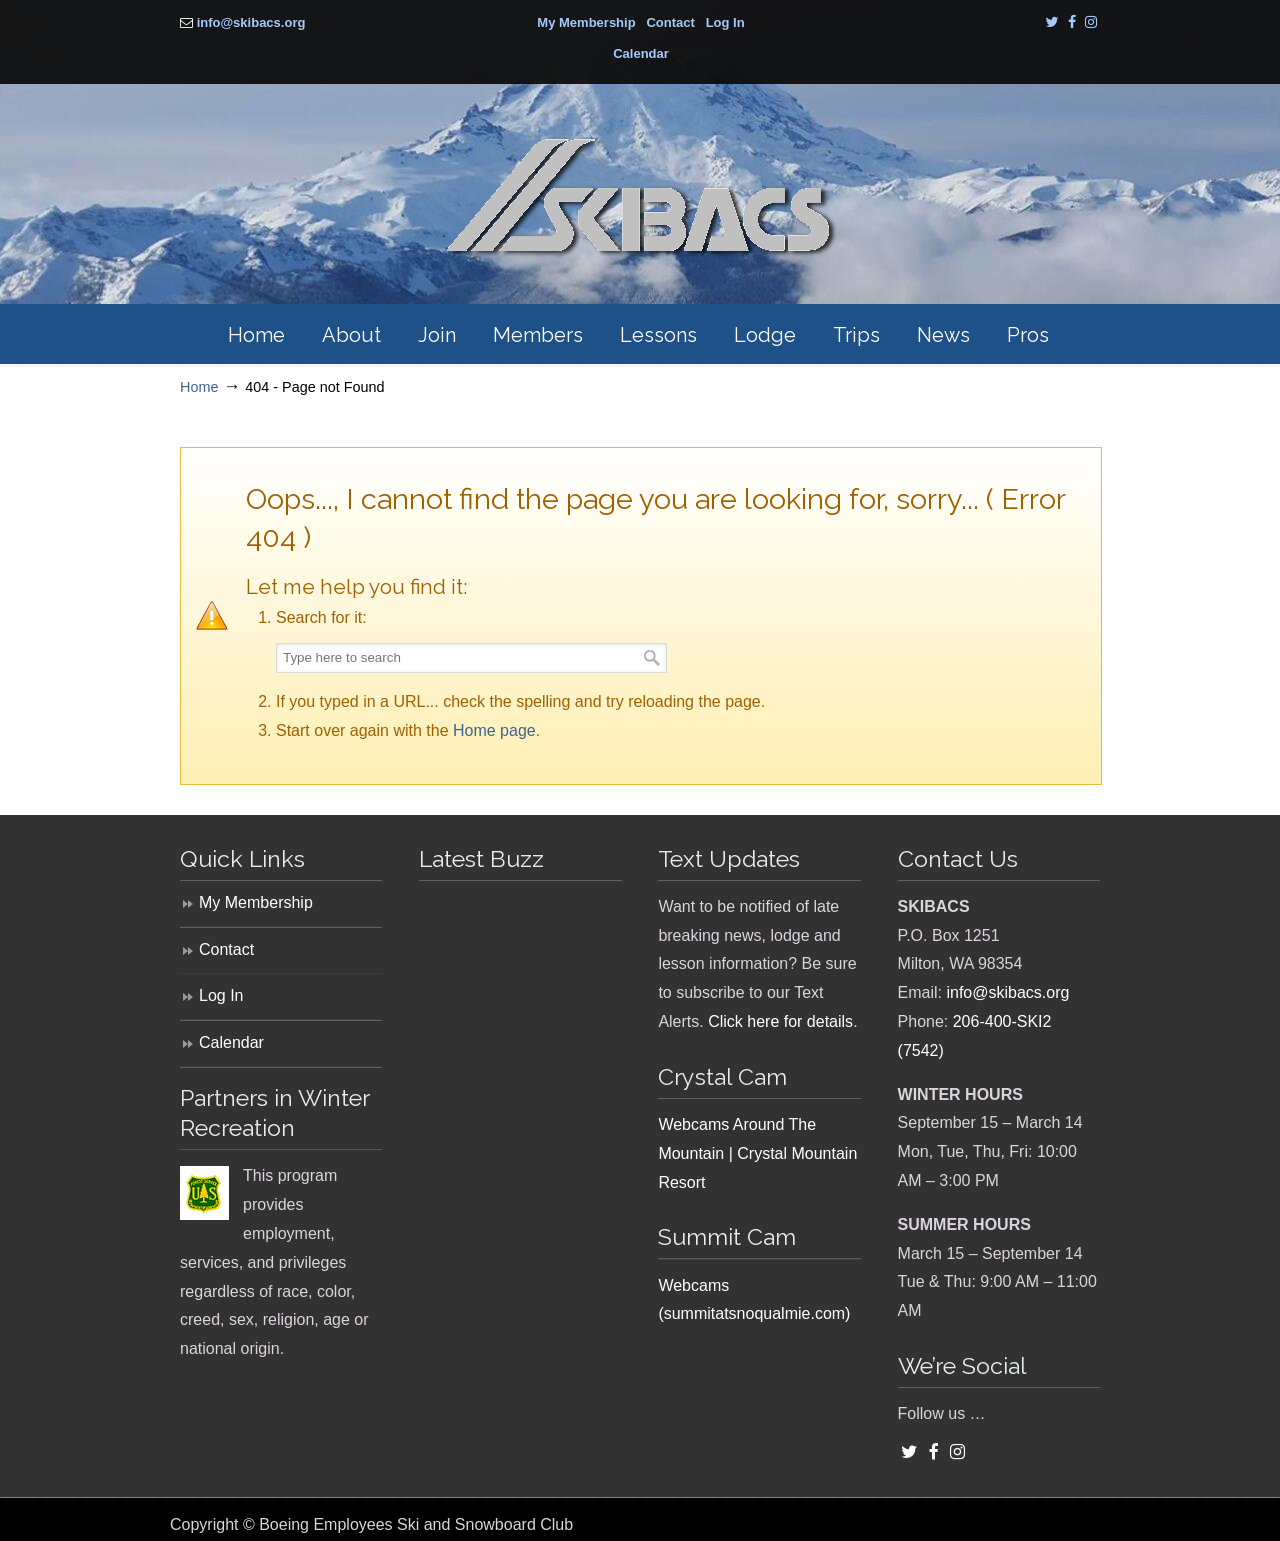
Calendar (641, 53)
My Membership (586, 22)
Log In (725, 22)
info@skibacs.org (251, 22)
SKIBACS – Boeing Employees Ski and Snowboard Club (640, 198)
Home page (494, 730)
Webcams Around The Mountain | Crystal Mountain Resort (757, 1153)
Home (199, 387)
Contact (670, 22)
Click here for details (780, 1021)
